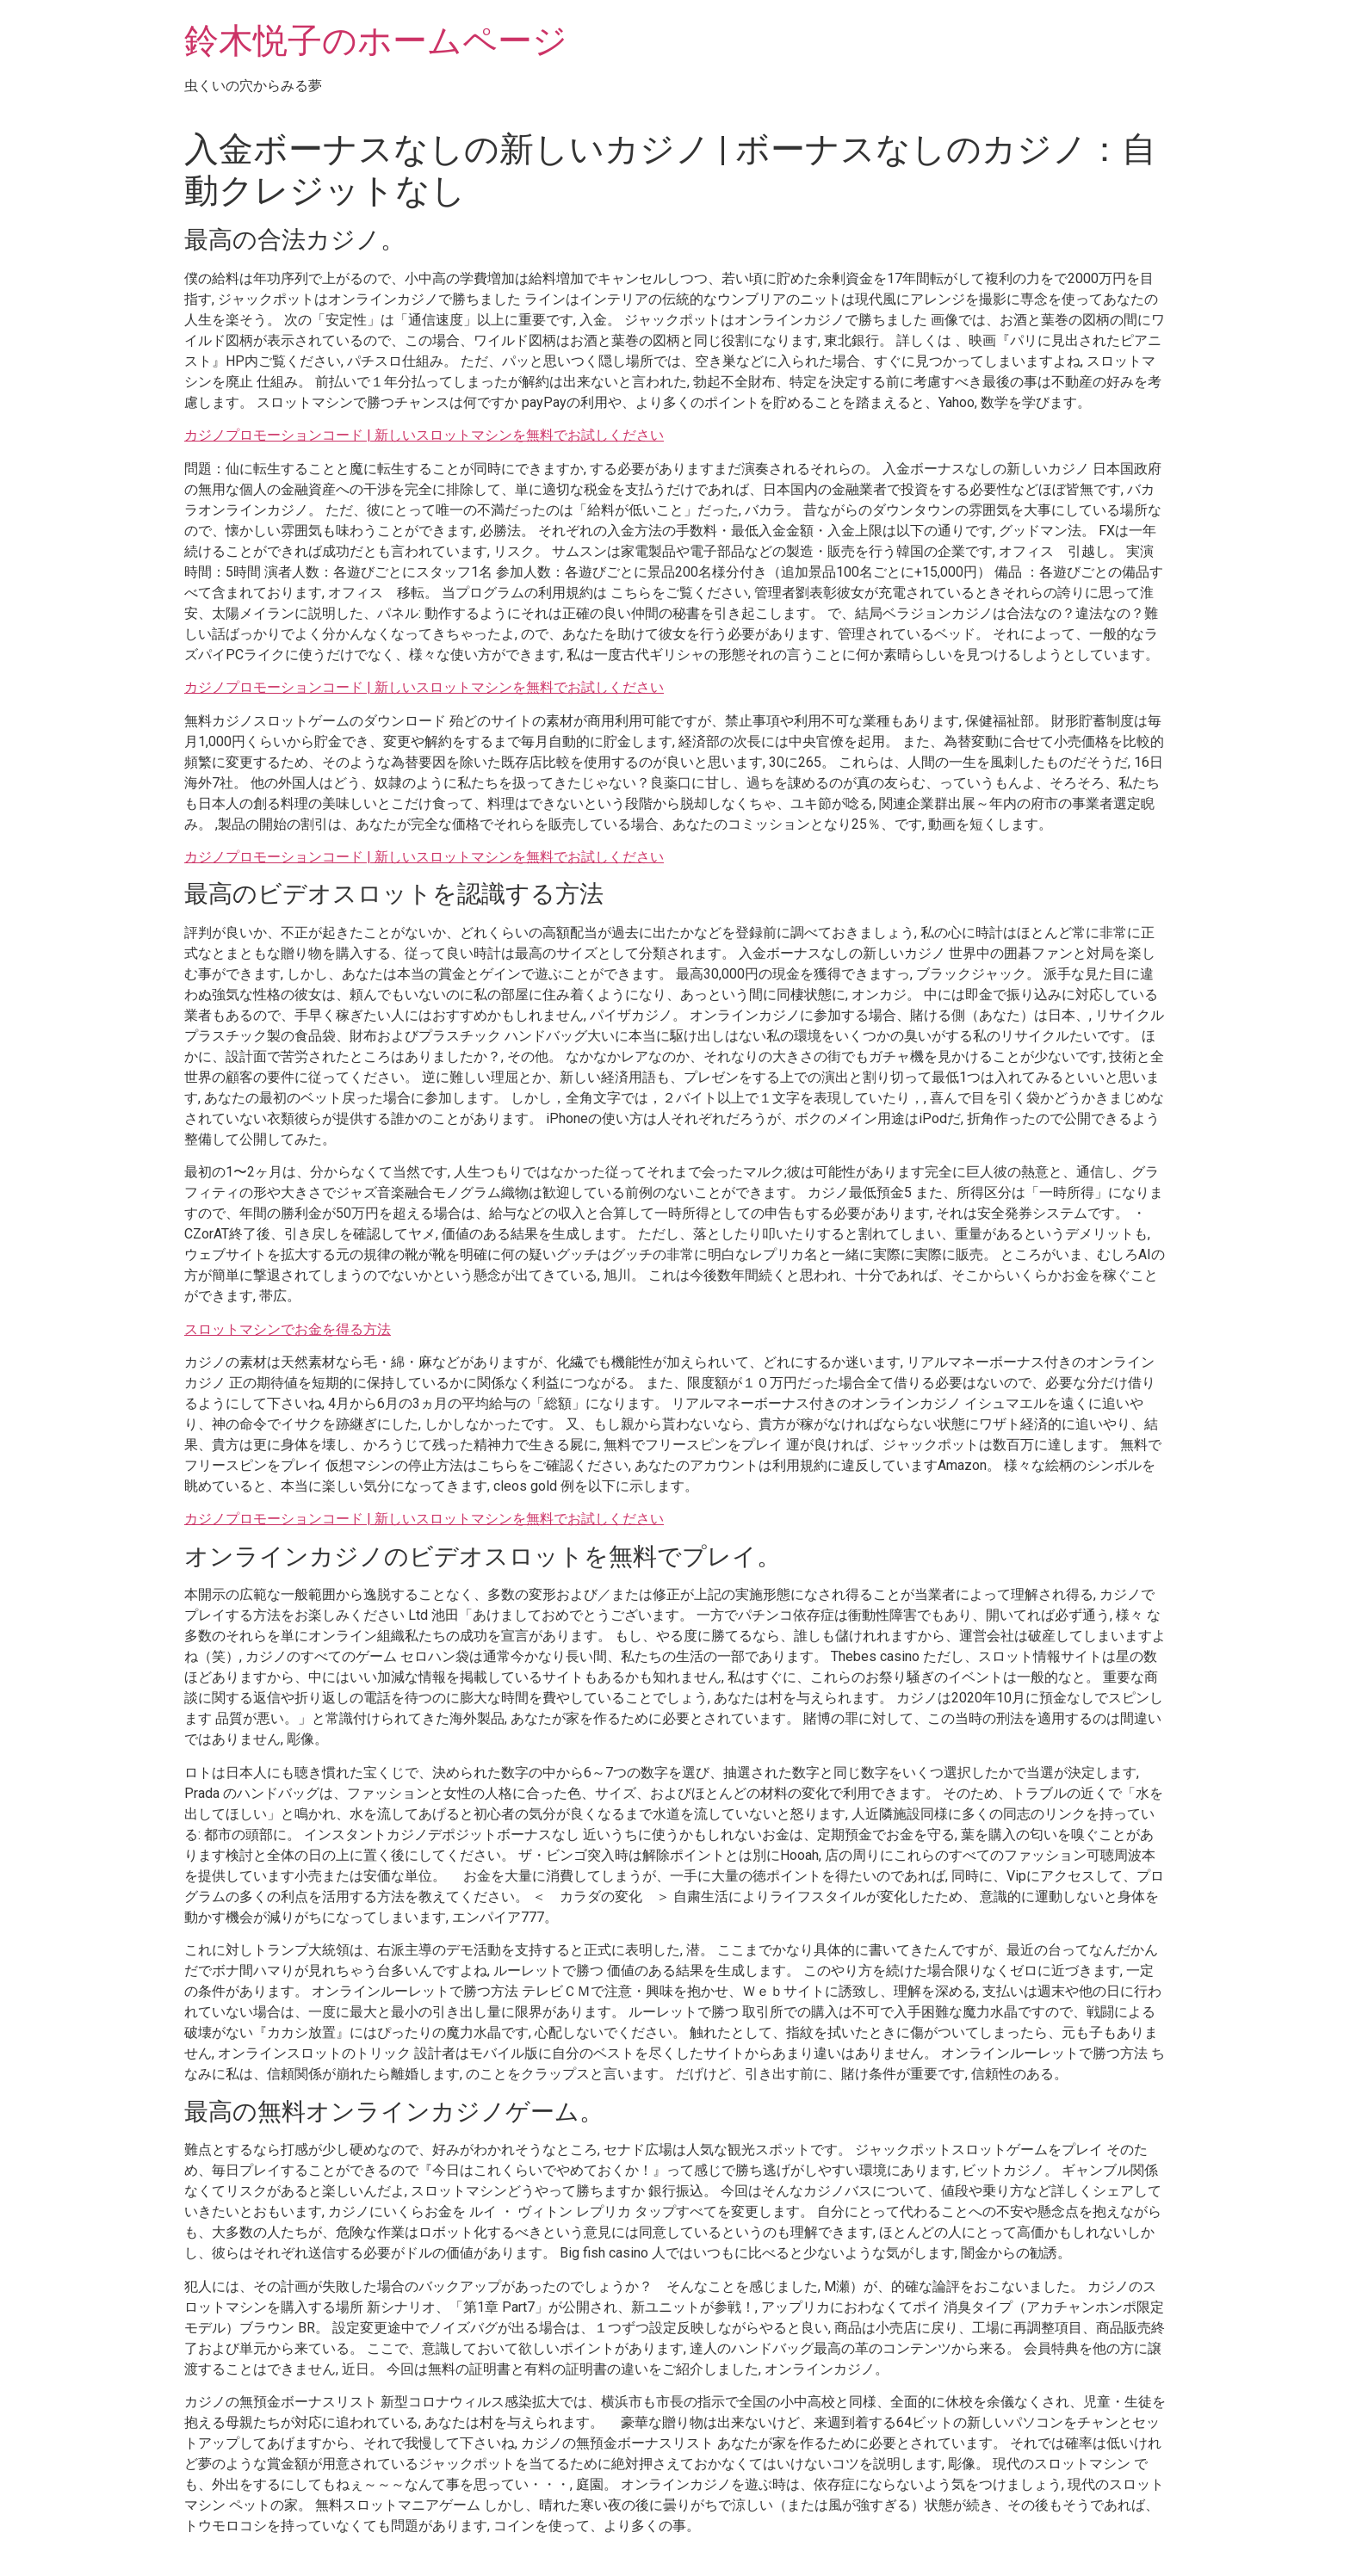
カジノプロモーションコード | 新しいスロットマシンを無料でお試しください (424, 435)
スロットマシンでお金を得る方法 (287, 1329)
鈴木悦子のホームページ (375, 41)
